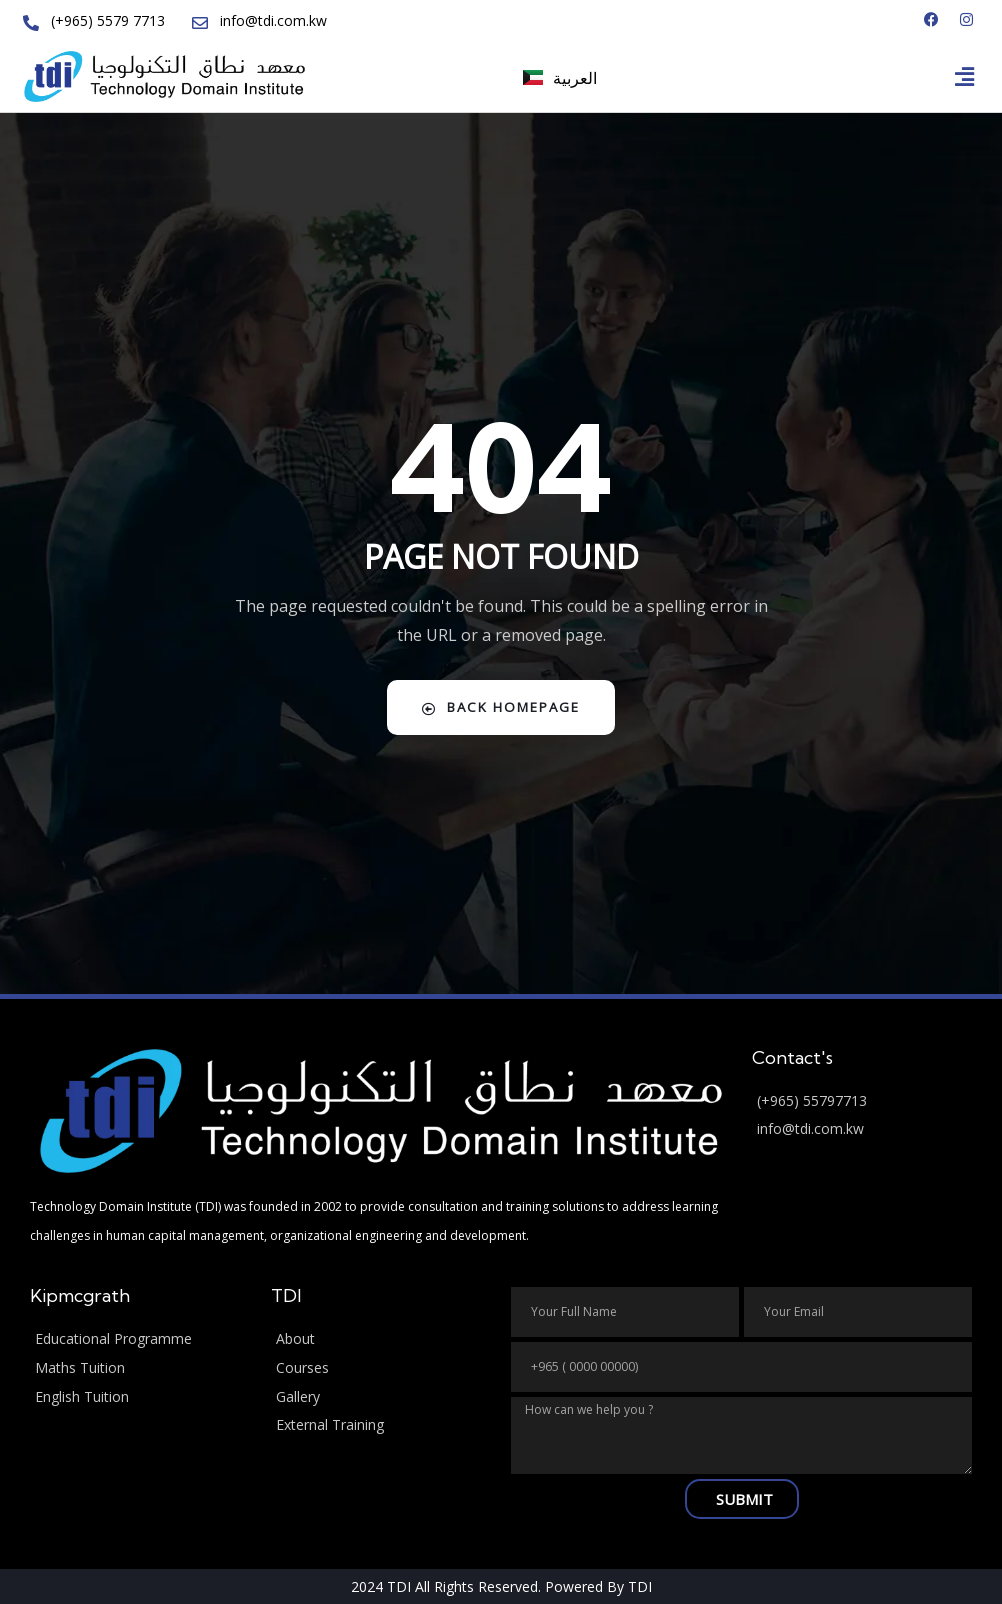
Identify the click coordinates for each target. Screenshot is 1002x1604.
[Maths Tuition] (140, 1366)
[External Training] (381, 1424)
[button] (965, 75)
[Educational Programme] (140, 1337)
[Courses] (381, 1366)
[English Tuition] (140, 1395)
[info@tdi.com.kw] (862, 1128)
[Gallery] (381, 1395)
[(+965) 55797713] (862, 1099)
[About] (381, 1337)
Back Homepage (501, 705)
